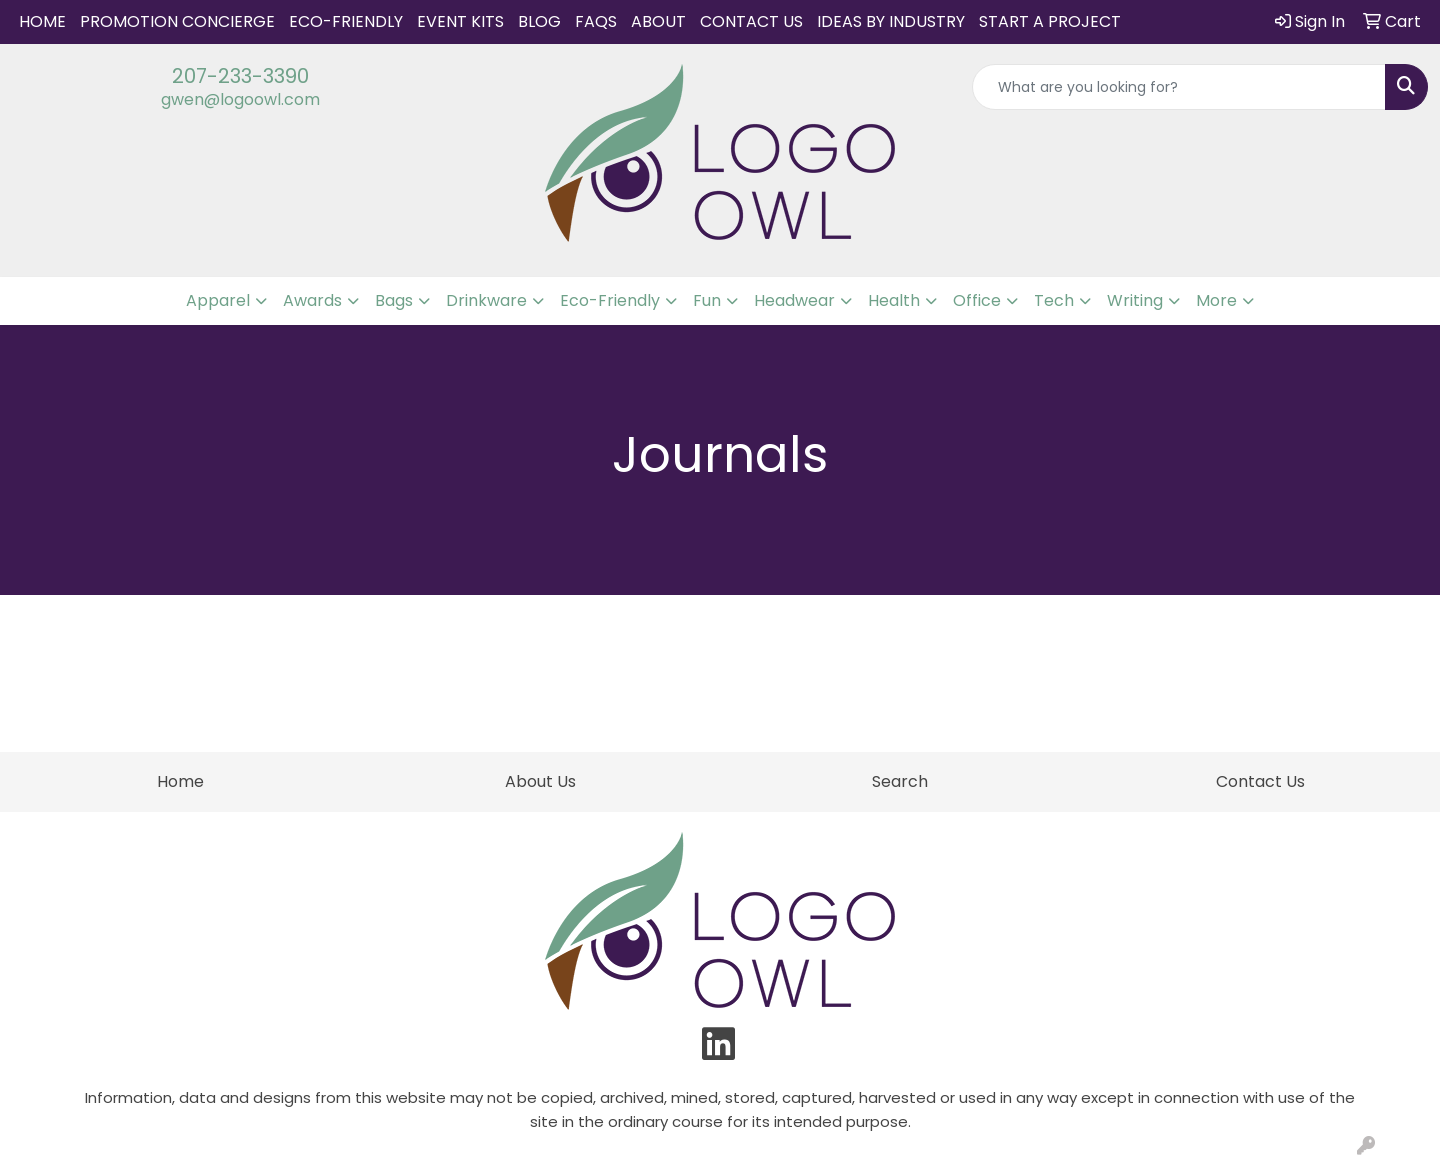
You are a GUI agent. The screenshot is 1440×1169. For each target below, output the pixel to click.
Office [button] (977, 300)
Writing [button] (1135, 300)
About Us (540, 781)
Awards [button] (312, 300)
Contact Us (751, 21)
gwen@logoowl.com (240, 99)
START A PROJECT (1050, 21)
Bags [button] (394, 300)
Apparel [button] (218, 300)
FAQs (596, 21)
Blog (539, 21)
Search (900, 781)
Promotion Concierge (177, 21)
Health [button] (894, 300)
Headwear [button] (794, 300)
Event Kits (460, 21)
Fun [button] (707, 300)
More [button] (1216, 300)
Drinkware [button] (486, 300)
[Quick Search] (1179, 87)
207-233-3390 (240, 76)
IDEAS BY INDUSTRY (891, 21)
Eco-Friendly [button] (610, 300)
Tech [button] (1054, 300)
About (658, 21)
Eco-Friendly (346, 21)
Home (42, 21)
